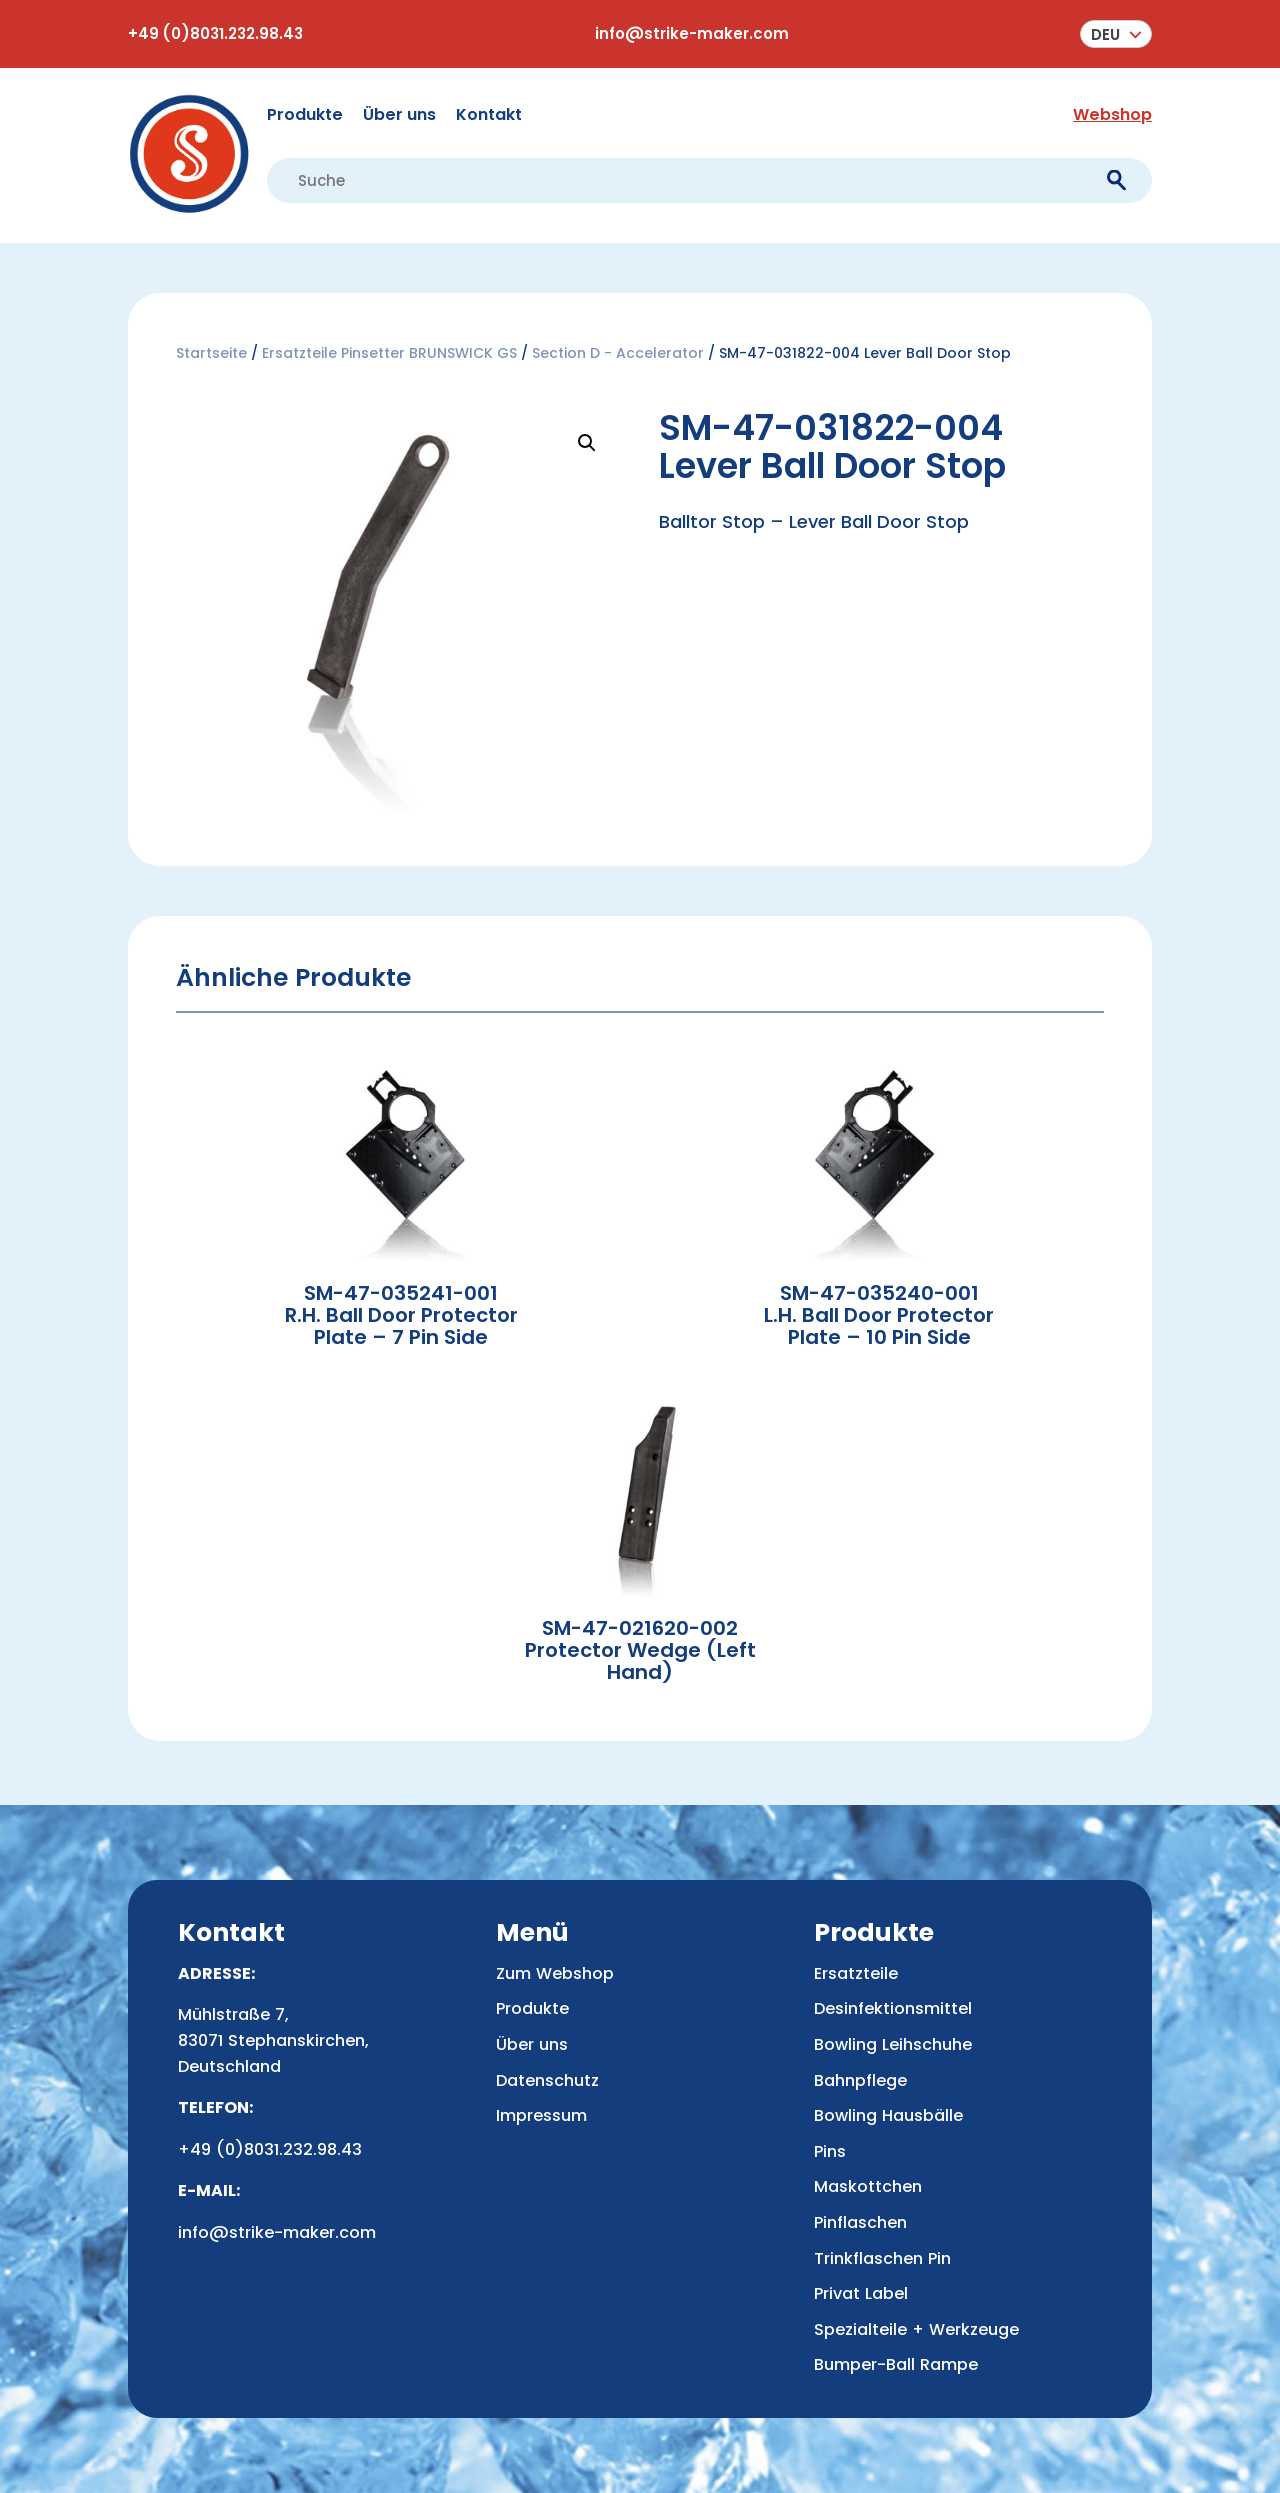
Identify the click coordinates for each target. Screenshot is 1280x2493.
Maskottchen (868, 2186)
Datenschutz (547, 2080)
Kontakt (489, 114)
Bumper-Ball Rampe (896, 2364)
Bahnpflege (860, 2080)
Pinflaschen (860, 2222)
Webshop (1112, 114)
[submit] (1116, 180)
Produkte (305, 114)
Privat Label (861, 2293)
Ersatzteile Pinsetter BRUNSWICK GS (389, 353)
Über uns (399, 114)
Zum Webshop (555, 1973)
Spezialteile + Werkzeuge (916, 2329)
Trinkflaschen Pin (882, 2258)
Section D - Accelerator (618, 353)
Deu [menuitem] (1105, 34)
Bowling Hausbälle (888, 2115)
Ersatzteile (856, 1973)
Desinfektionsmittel (893, 2008)
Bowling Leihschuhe (893, 2044)
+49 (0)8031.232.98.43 (215, 33)
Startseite (211, 353)
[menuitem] (1116, 34)
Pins (830, 2151)
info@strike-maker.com (692, 33)
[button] (587, 443)
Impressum (541, 2115)
